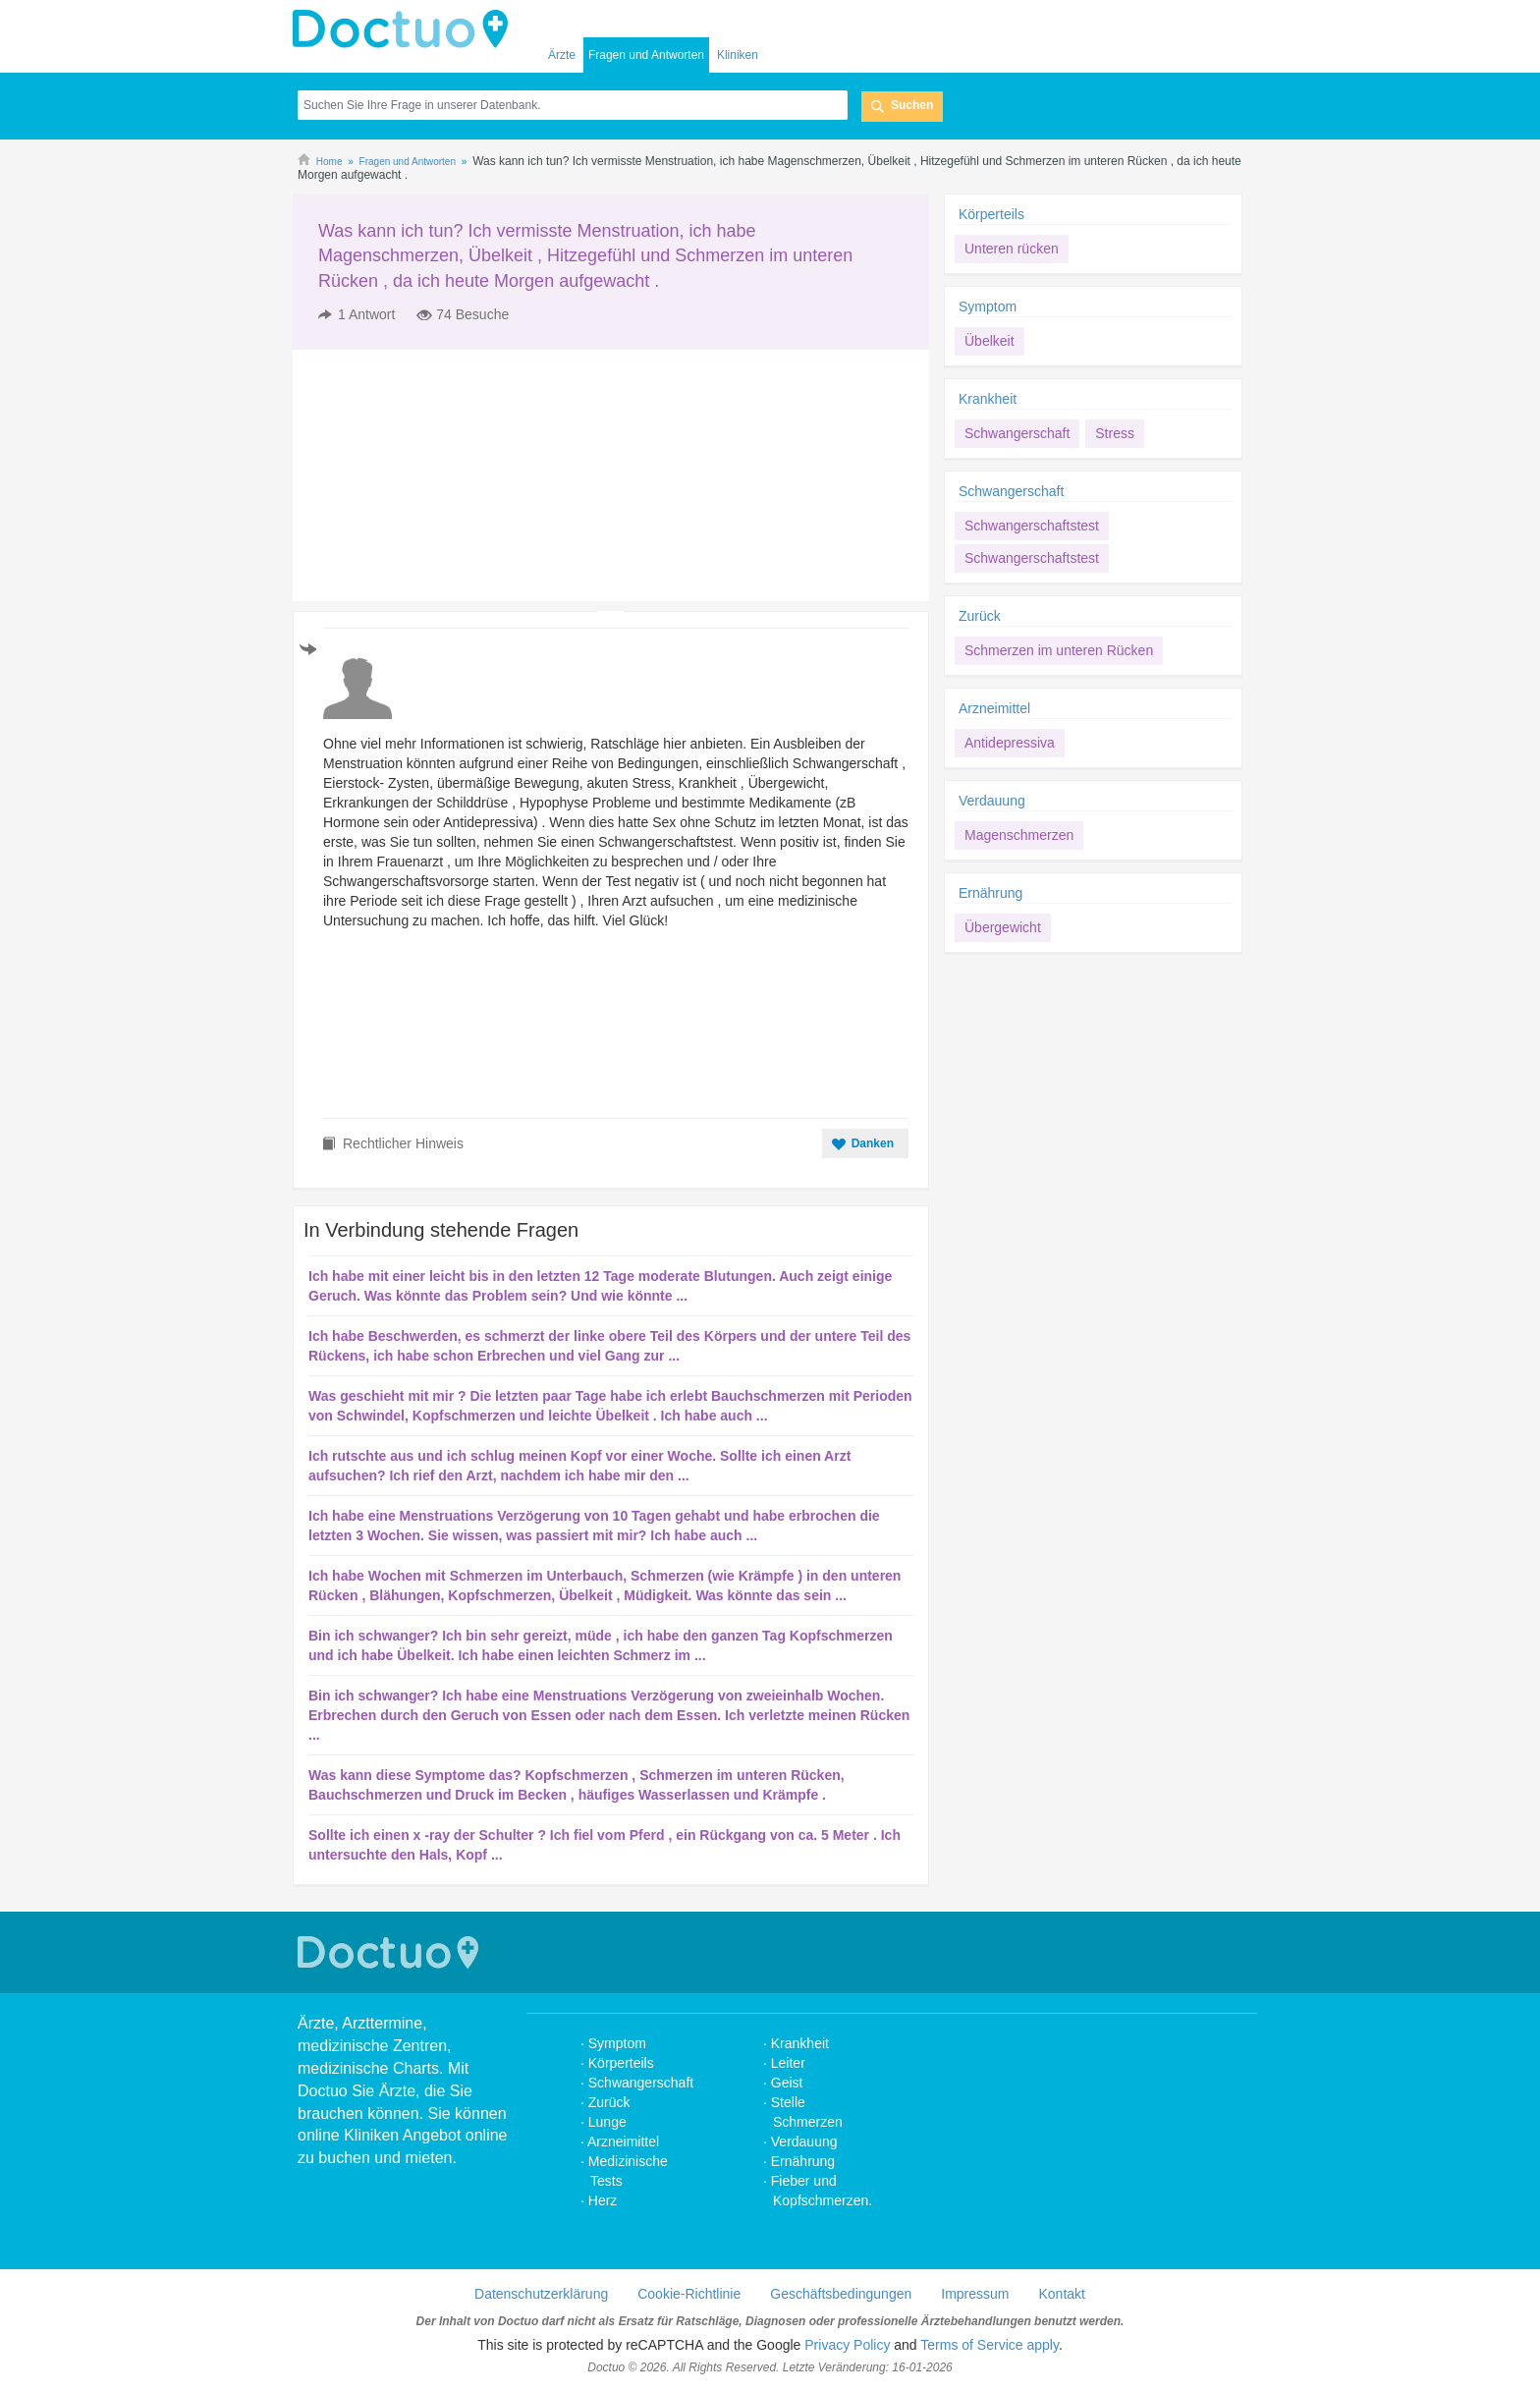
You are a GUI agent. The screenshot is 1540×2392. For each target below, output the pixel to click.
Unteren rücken (1011, 248)
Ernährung (990, 893)
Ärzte (562, 55)
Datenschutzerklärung (541, 2294)
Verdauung (992, 800)
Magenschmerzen (1018, 835)
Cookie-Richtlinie (689, 2294)
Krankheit (988, 399)
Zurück (980, 616)
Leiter (788, 2063)
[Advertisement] (443, 475)
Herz (604, 2200)
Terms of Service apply (989, 2345)
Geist (787, 2082)
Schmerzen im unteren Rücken (1058, 650)
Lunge (607, 2122)
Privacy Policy (847, 2345)
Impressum (975, 2294)
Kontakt (1061, 2294)
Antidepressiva (1009, 743)
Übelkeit (989, 341)
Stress (1114, 433)
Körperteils (991, 214)
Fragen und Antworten (646, 55)
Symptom (988, 306)
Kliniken (737, 55)
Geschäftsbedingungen (840, 2294)
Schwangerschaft (1017, 433)
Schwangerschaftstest (1031, 525)
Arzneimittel (994, 708)
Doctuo (406, 29)
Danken (873, 1143)
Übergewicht (1002, 927)
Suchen (912, 105)
